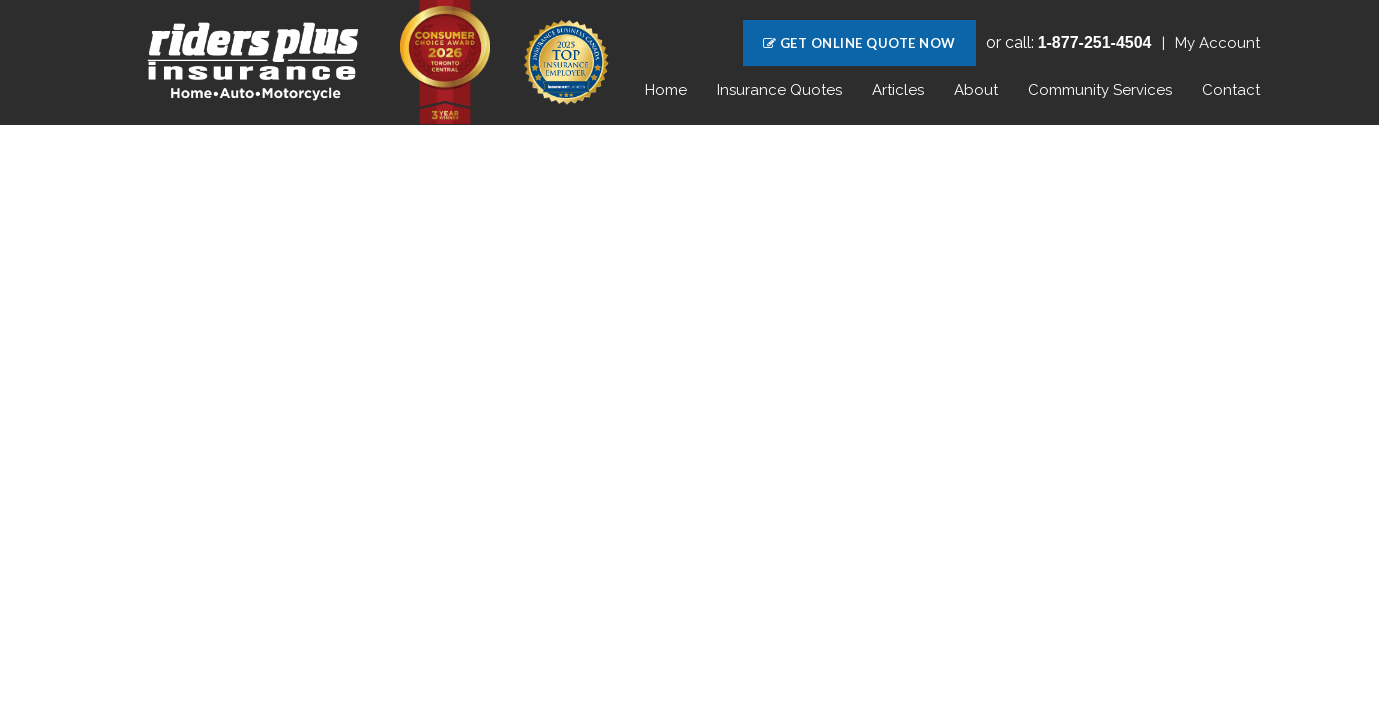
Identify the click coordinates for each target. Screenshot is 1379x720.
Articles (898, 90)
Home (666, 90)
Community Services (1100, 90)
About (976, 90)
